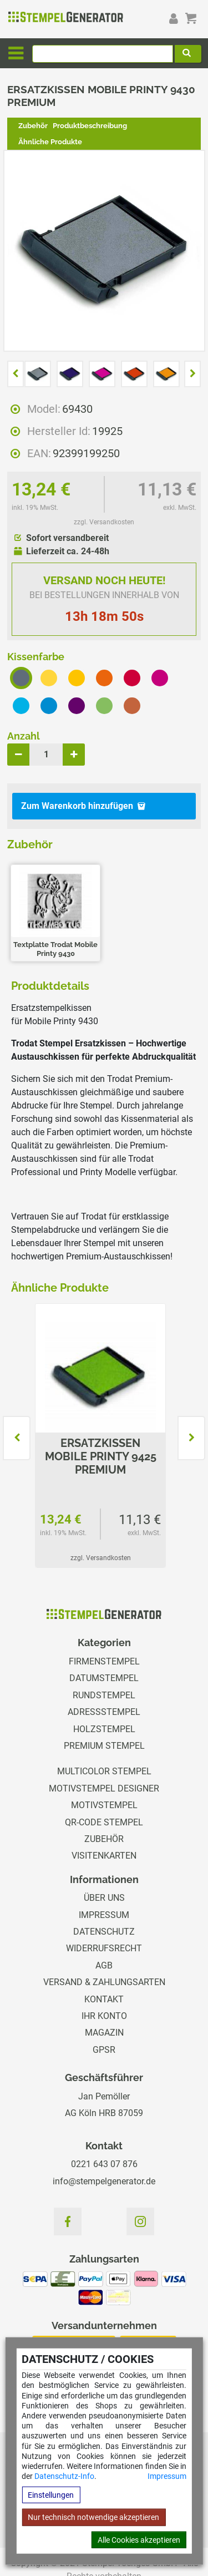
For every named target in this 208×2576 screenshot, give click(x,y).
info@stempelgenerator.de (104, 2181)
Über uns (104, 1897)
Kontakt (104, 1999)
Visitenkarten (104, 1855)
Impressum (167, 2476)
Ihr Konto (104, 2016)
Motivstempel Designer (104, 1788)
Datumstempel (104, 1678)
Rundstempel (104, 1695)
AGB (104, 1965)
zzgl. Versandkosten (104, 522)
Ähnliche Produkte (50, 142)
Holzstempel (104, 1729)
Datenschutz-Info (64, 2476)
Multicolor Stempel (104, 1771)
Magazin (104, 2032)
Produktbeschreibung (90, 126)
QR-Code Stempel (104, 1822)
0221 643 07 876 (104, 2164)
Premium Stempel (104, 1745)
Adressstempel (104, 1712)
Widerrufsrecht (104, 1948)
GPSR (104, 2049)
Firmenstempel (104, 1661)
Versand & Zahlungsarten (104, 1982)
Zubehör (33, 126)
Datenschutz (104, 1931)
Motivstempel (104, 1805)
